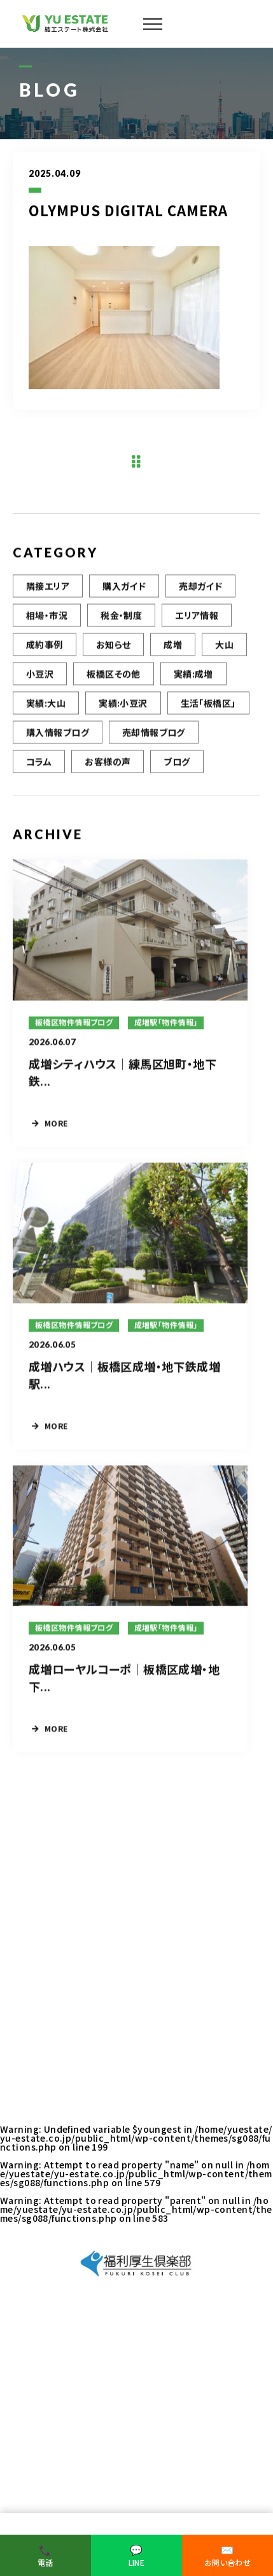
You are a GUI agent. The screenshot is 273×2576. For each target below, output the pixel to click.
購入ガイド (124, 588)
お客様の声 (107, 763)
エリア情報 (196, 617)
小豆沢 (39, 676)
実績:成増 (193, 676)
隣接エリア (47, 588)
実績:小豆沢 (123, 705)
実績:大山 (46, 705)
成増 (173, 646)
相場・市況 (46, 617)
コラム (39, 763)
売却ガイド (200, 588)
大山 (224, 646)
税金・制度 (121, 617)
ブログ (177, 763)
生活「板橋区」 (208, 705)
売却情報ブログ (153, 734)
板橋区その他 (114, 676)
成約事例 (44, 646)
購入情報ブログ (57, 734)
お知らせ (113, 646)
